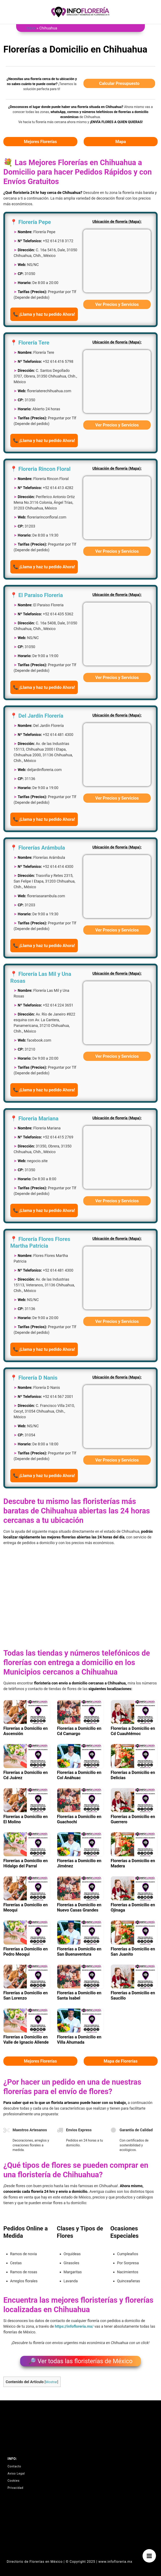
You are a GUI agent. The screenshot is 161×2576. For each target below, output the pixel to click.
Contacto (14, 2466)
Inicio (31, 28)
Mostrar (51, 2382)
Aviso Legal (16, 2473)
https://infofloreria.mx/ (74, 2326)
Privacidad (15, 2487)
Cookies (13, 2480)
